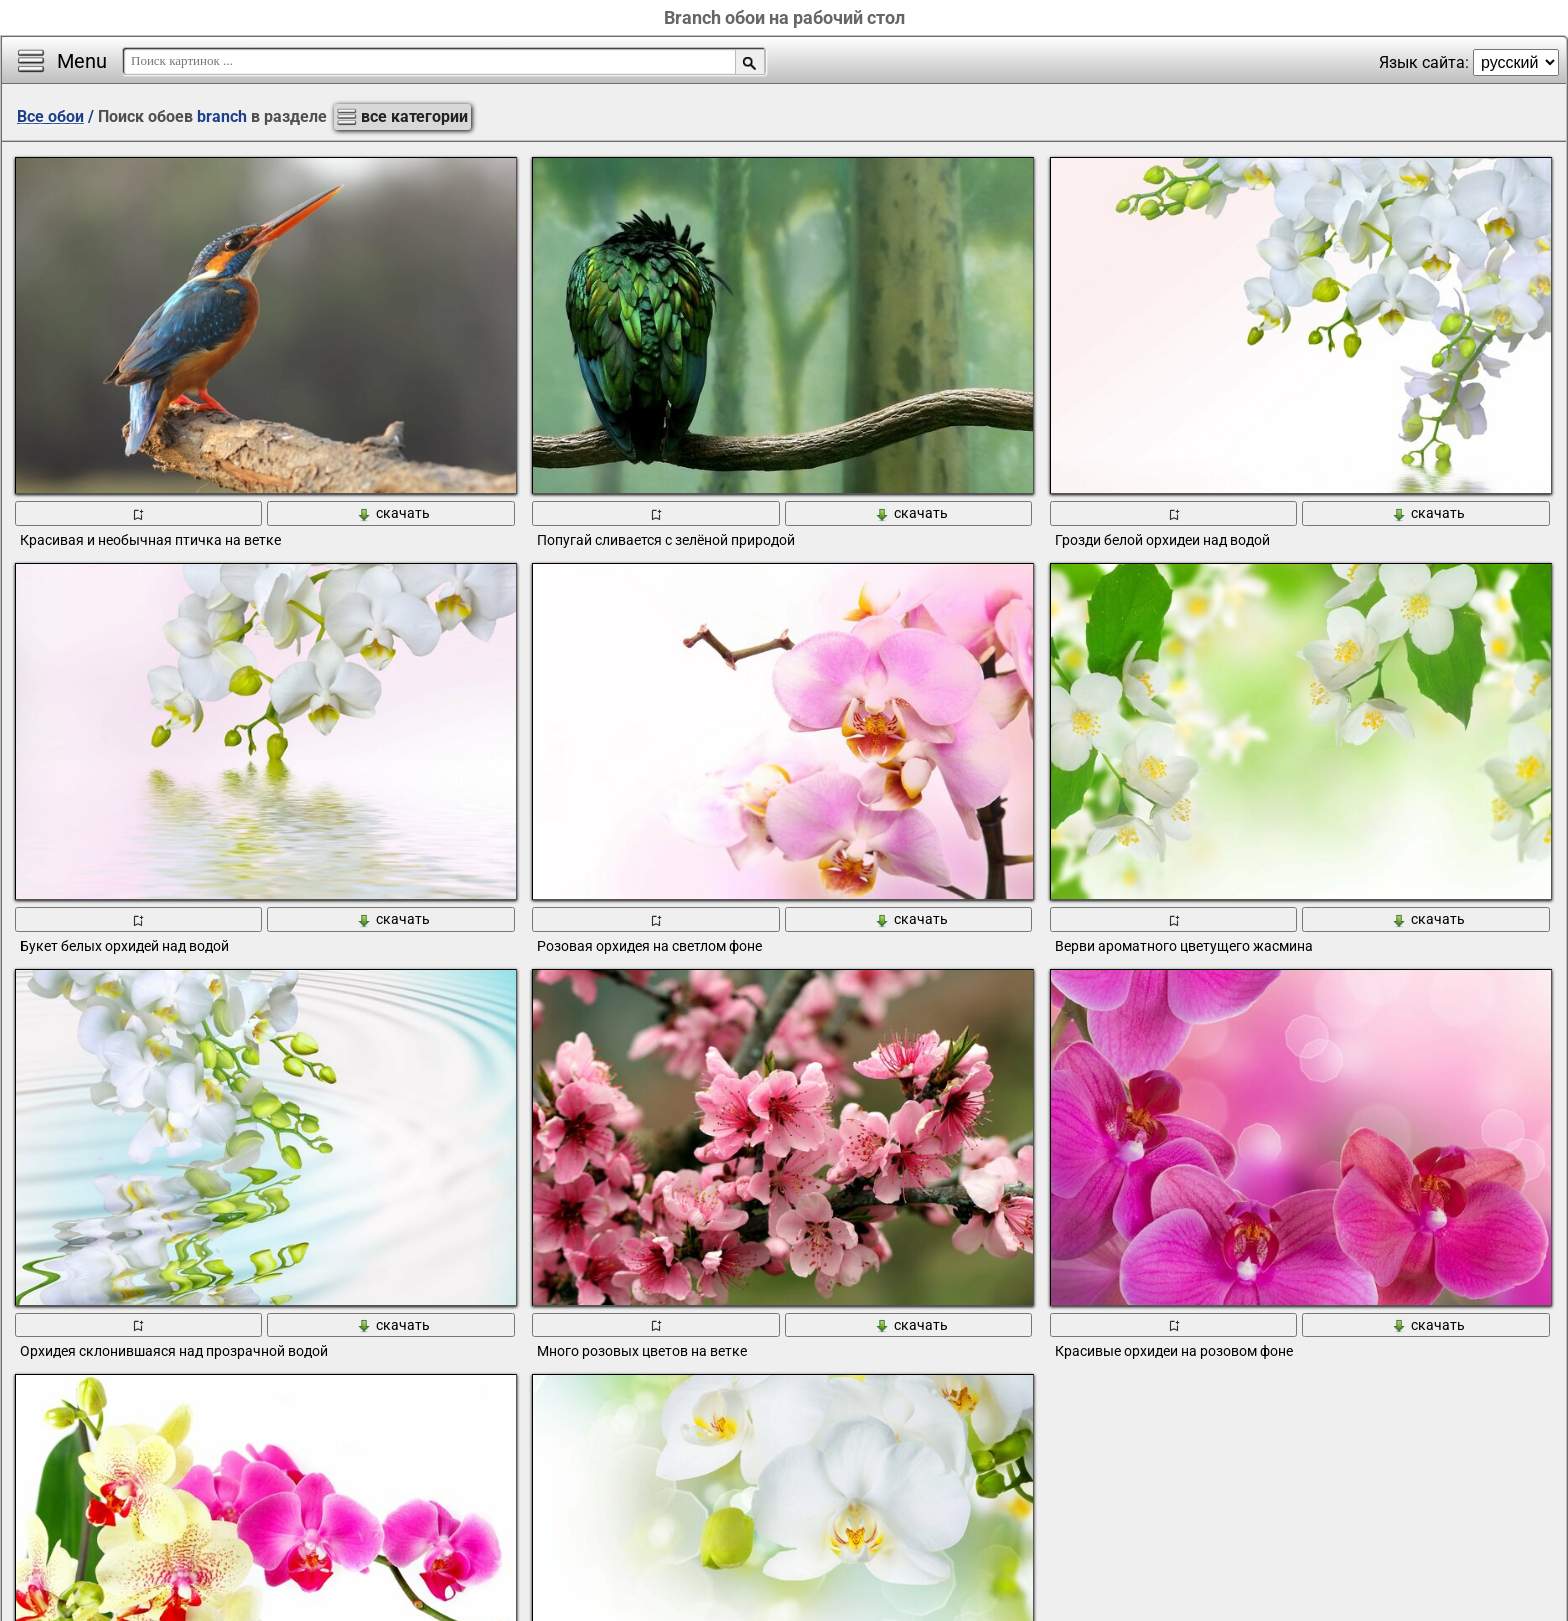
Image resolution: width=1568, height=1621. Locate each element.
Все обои (50, 116)
